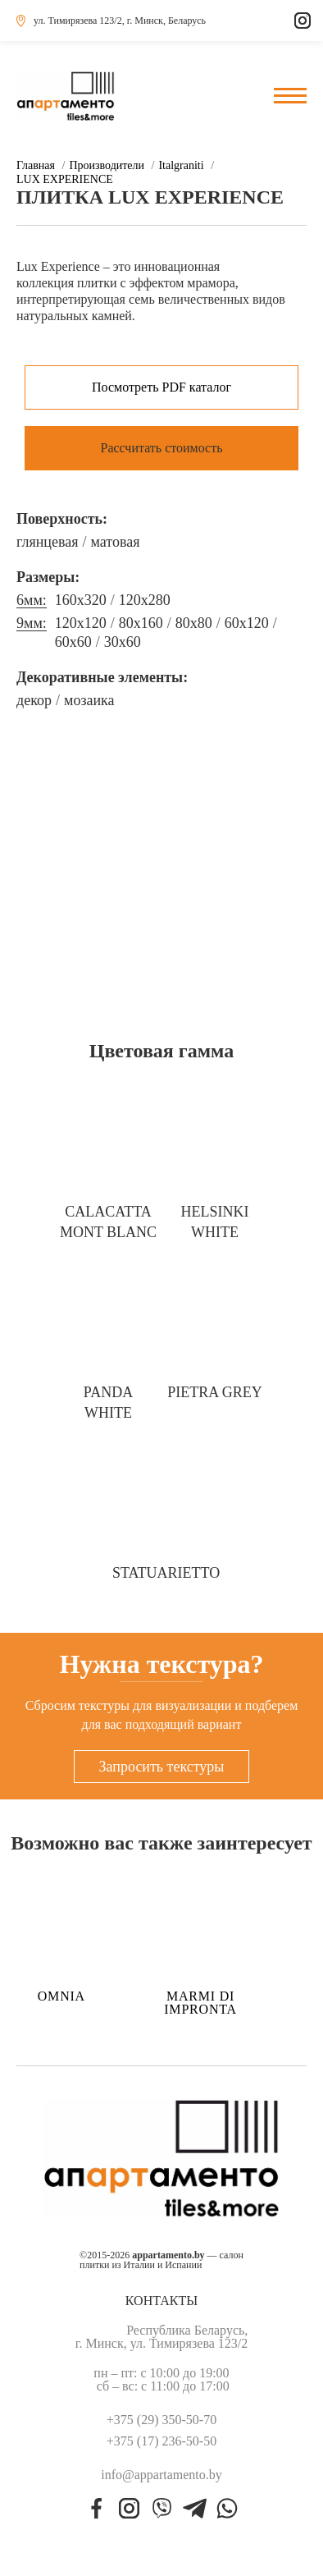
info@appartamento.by (161, 2475)
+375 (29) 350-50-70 (161, 2420)
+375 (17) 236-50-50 (161, 2441)
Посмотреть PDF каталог (161, 387)
